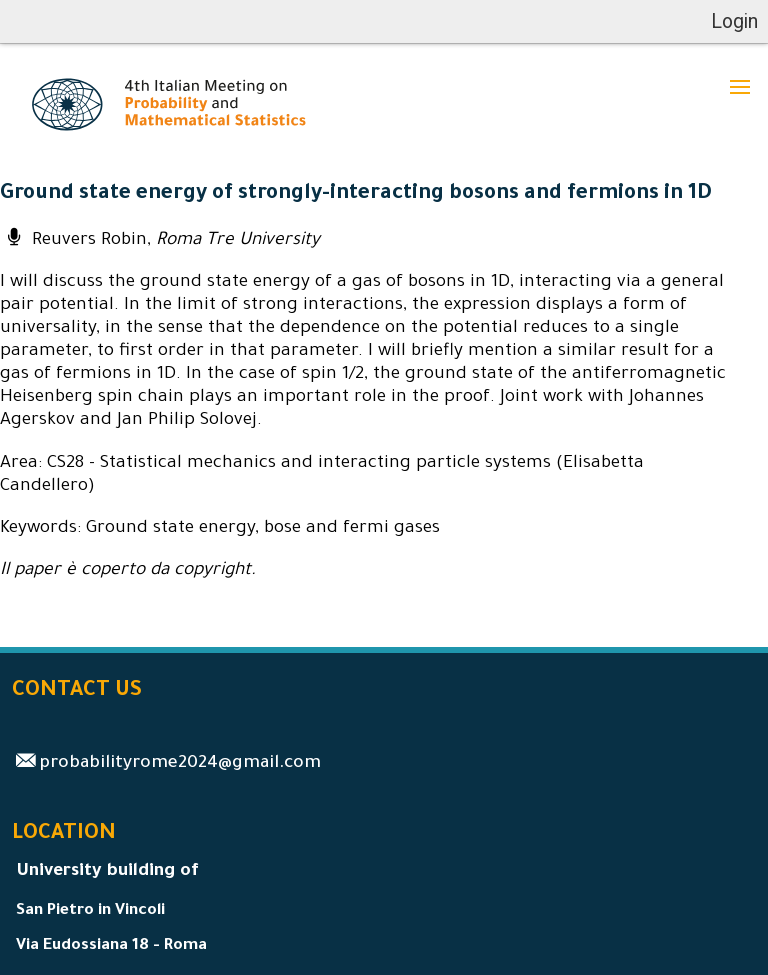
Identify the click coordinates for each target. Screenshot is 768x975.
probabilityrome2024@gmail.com (180, 764)
